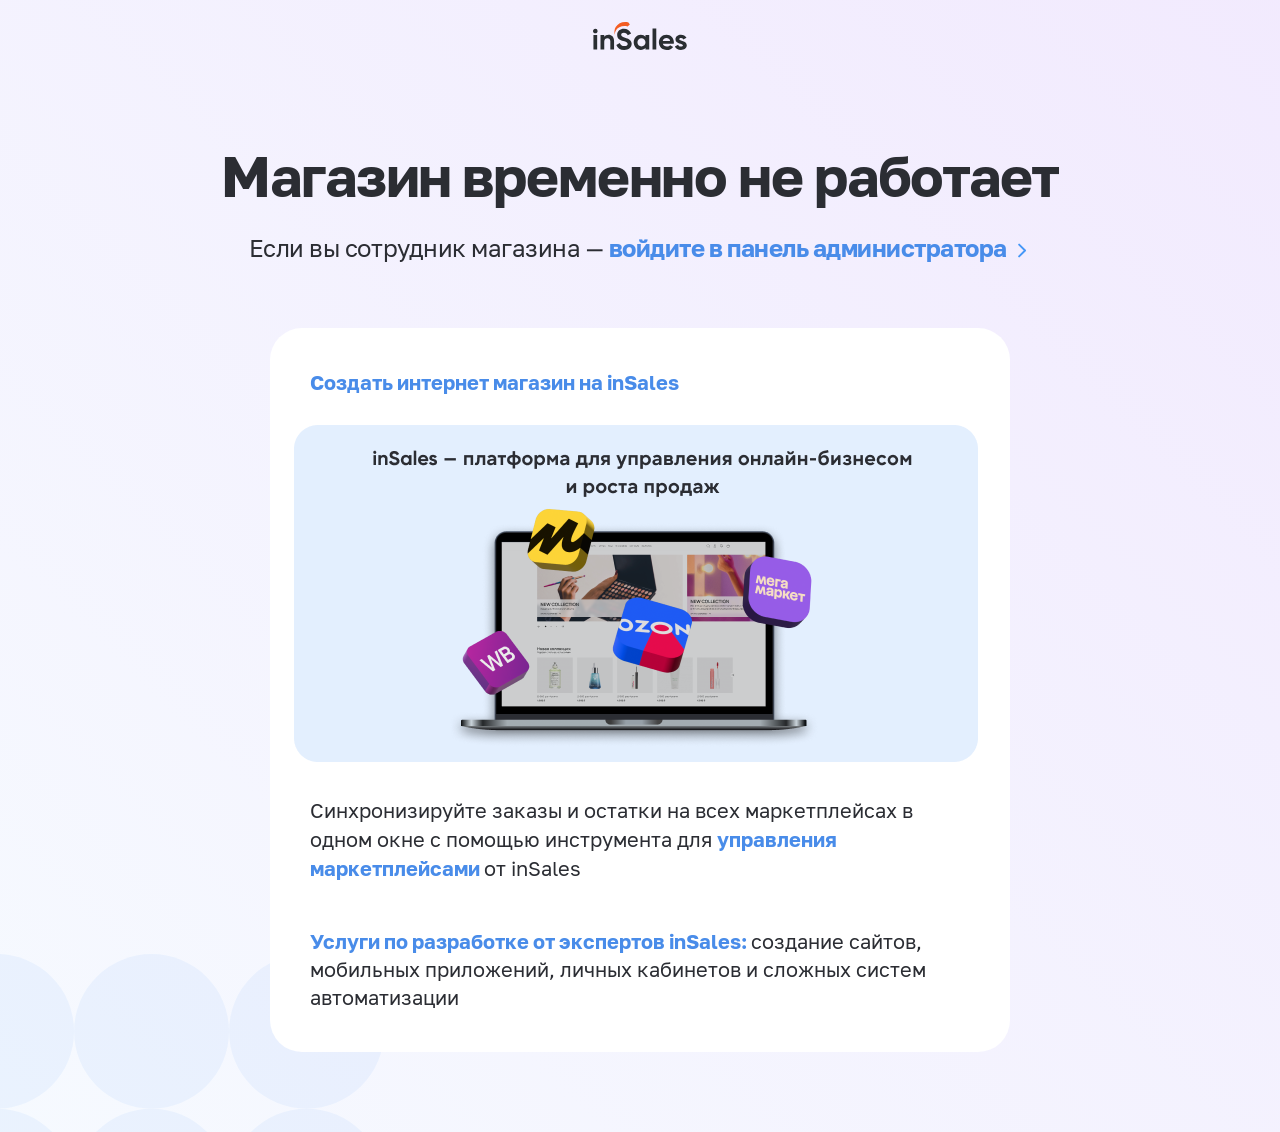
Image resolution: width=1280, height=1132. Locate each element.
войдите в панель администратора (808, 247)
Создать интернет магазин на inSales (494, 382)
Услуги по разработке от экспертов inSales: (530, 941)
